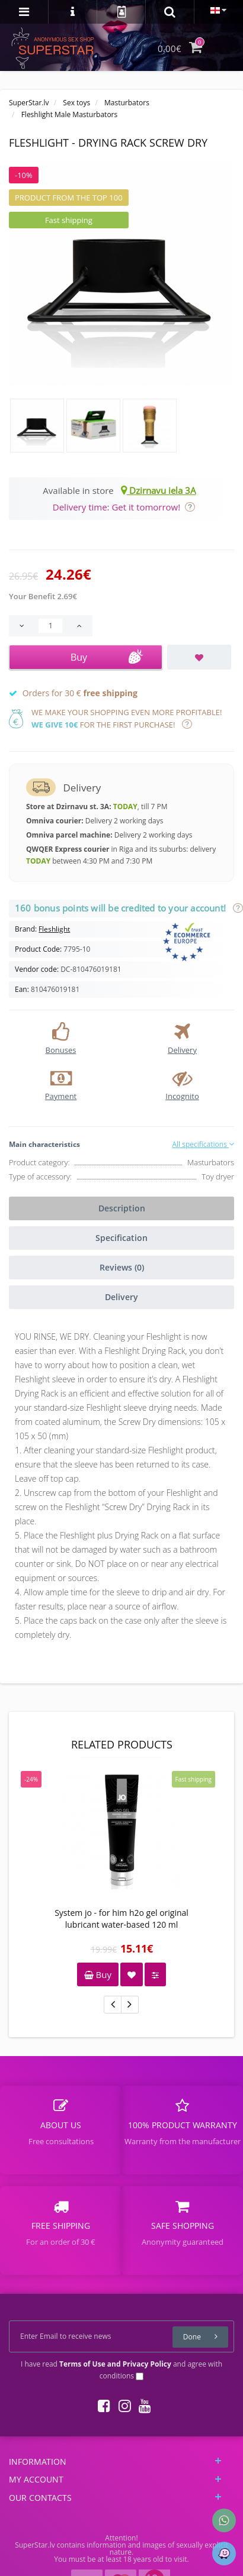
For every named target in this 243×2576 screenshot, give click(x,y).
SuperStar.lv (29, 103)
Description (121, 1208)
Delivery (121, 1296)
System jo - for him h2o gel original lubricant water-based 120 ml (121, 1918)
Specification (121, 1237)
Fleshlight (54, 929)
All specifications (203, 1144)
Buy (97, 1974)
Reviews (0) (122, 1267)
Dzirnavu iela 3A (158, 490)
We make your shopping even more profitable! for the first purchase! (126, 718)
